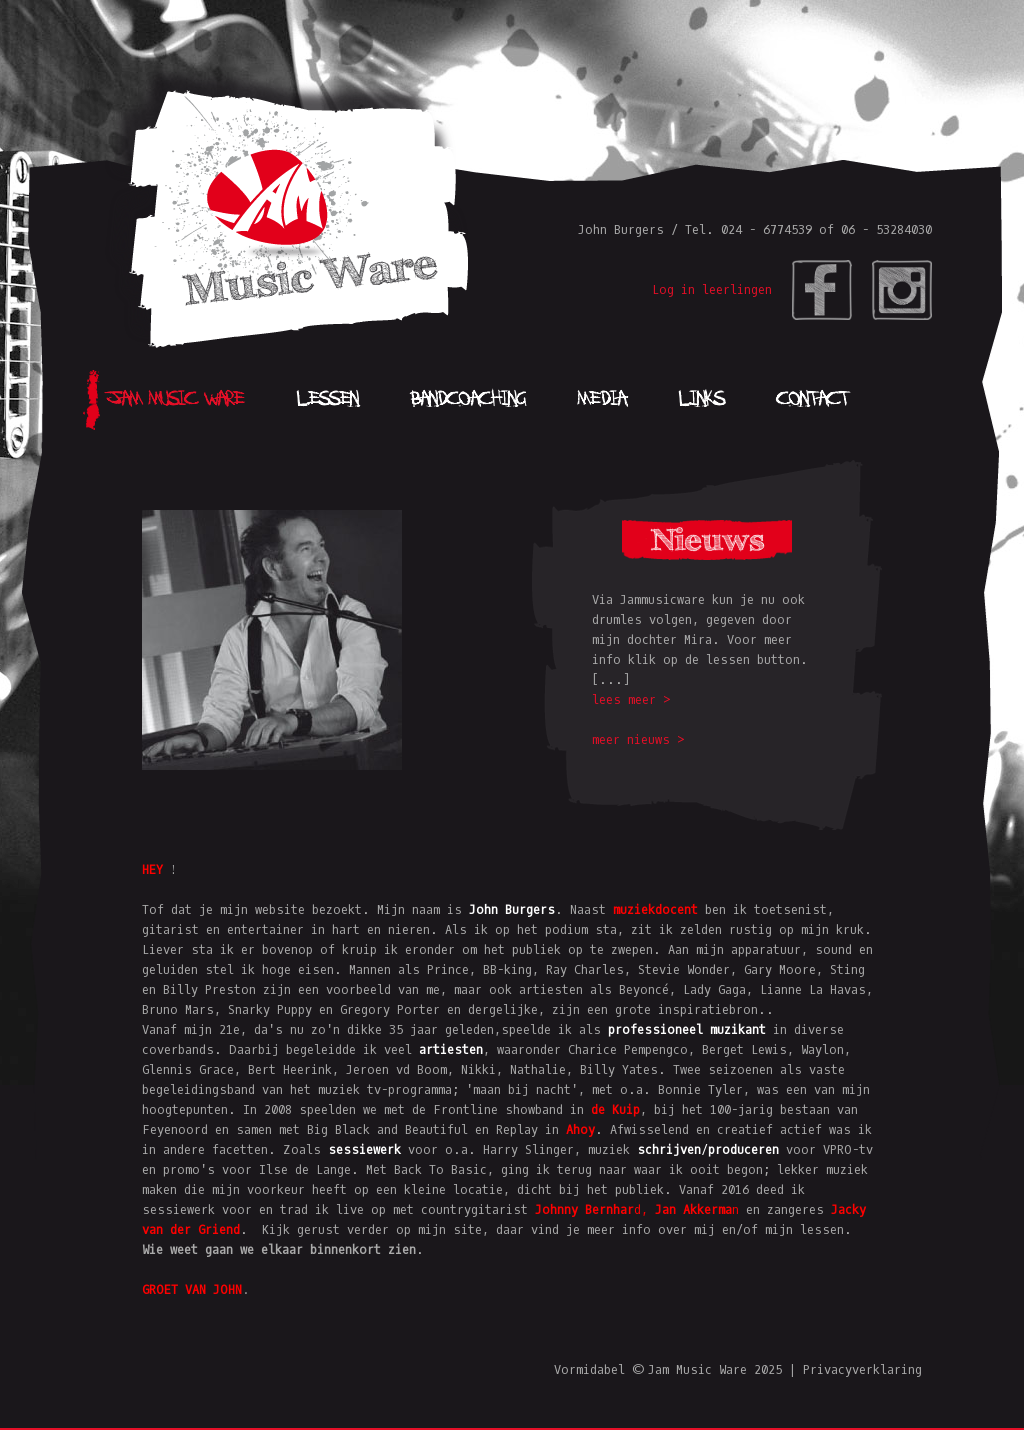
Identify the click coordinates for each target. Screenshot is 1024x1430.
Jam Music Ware (175, 399)
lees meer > (631, 700)
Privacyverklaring (862, 1370)
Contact (813, 399)
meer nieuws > (638, 740)
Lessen (327, 399)
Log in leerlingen (712, 290)
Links (701, 399)
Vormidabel (589, 1370)
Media (602, 399)
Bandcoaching (468, 399)
